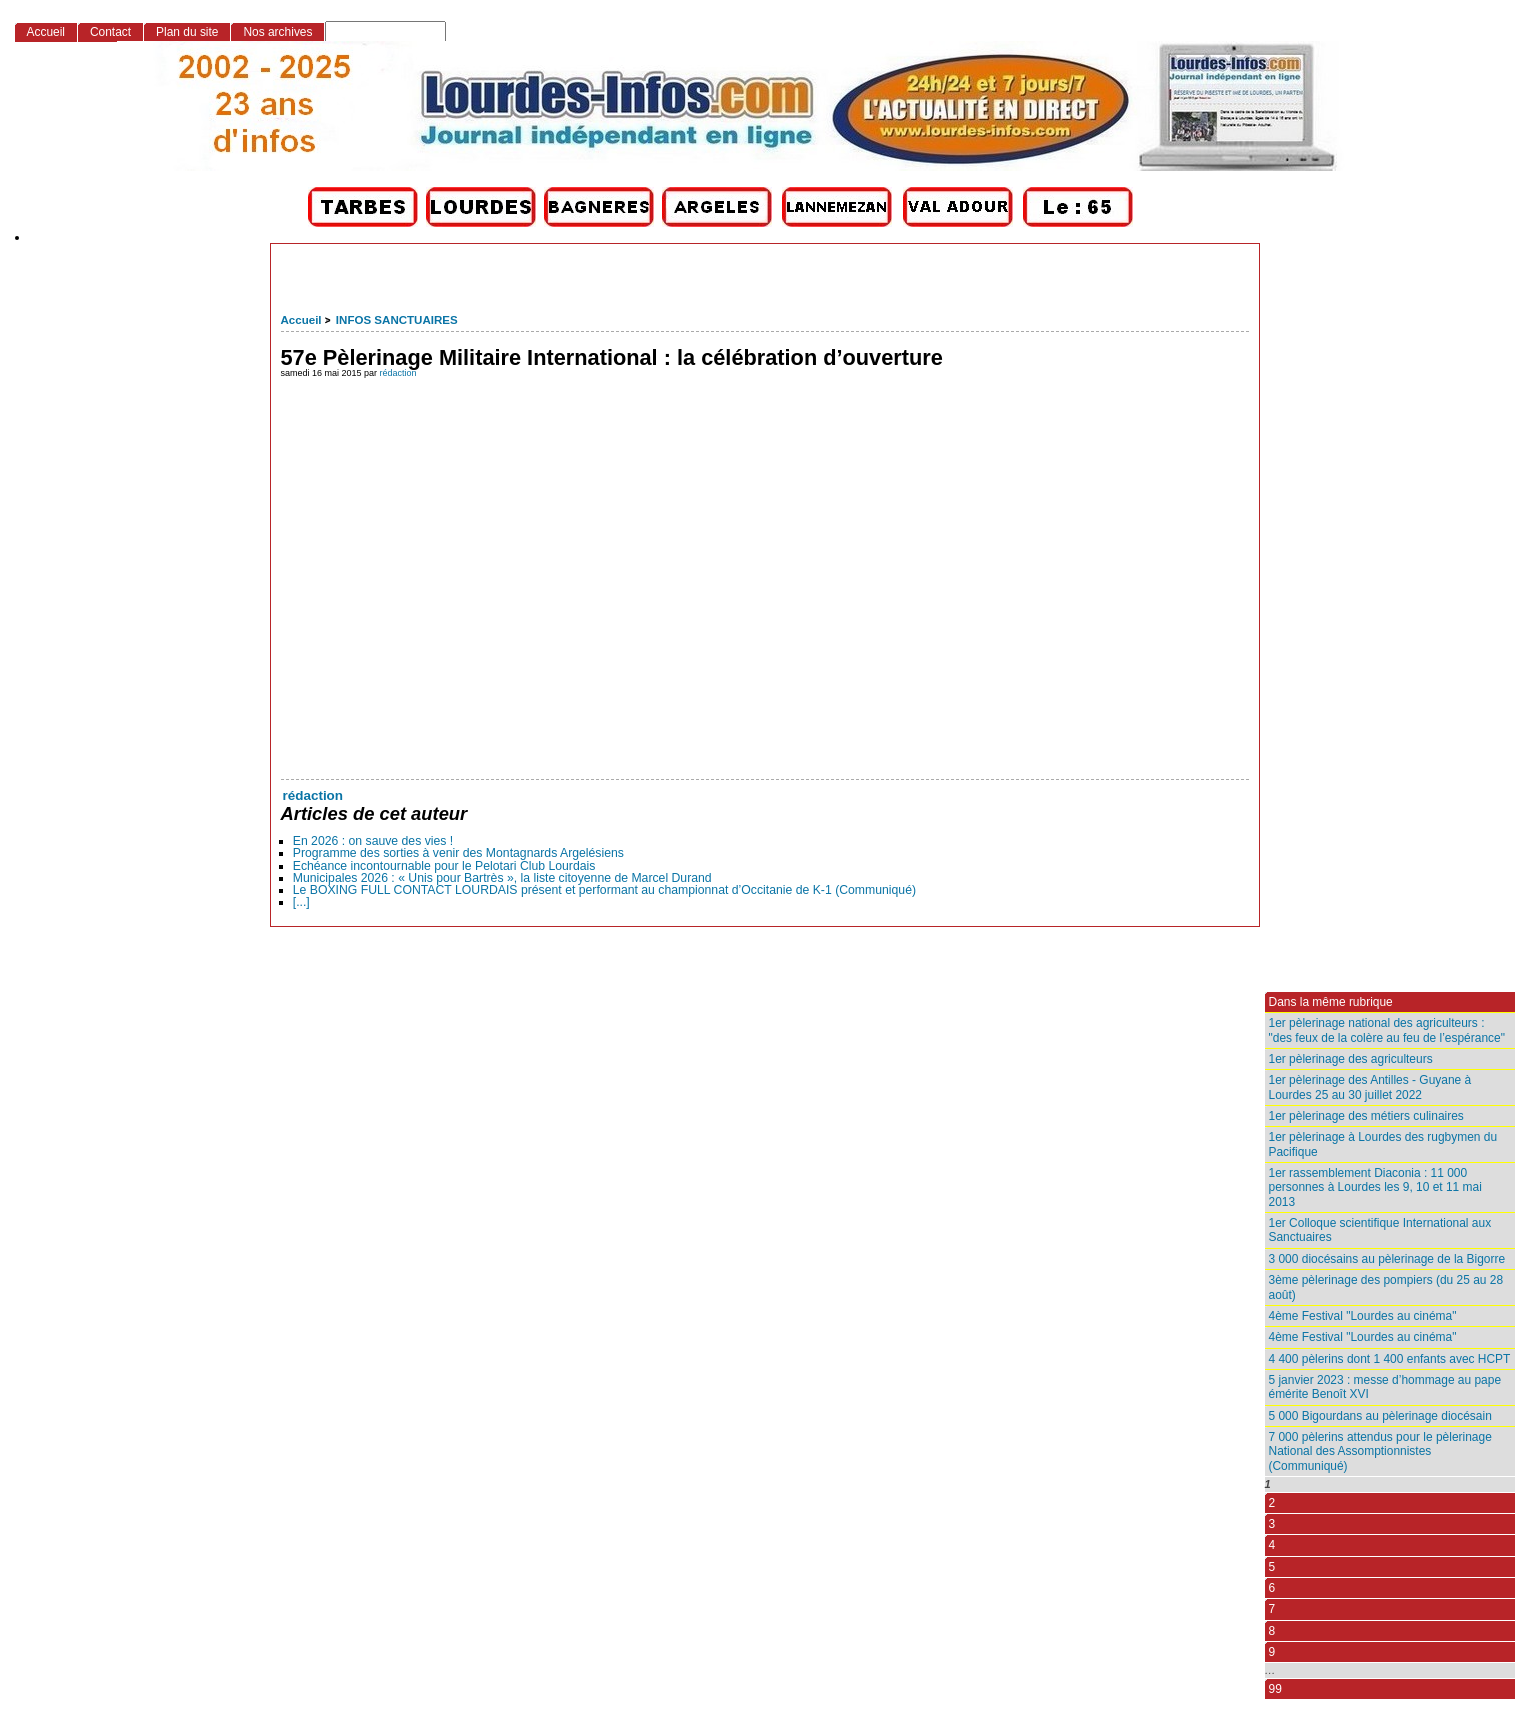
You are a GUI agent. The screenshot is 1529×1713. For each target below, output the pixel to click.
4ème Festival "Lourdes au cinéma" (1363, 1316)
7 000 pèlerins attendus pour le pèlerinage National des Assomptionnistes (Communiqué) (1380, 1451)
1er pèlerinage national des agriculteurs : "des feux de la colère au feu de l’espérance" (1387, 1030)
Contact (110, 32)
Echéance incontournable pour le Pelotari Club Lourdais (444, 866)
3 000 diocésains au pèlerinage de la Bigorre (1387, 1259)
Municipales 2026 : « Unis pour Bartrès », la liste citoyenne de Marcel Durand (502, 878)
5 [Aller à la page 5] (1272, 1567)
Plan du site (187, 32)
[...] (301, 902)
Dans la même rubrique (1331, 1002)
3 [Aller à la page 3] (1272, 1524)
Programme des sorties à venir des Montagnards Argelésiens (458, 853)
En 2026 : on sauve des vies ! (373, 841)
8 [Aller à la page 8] (1272, 1631)
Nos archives (277, 32)
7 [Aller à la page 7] (1272, 1609)
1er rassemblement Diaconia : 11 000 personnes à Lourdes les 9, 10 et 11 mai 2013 (1375, 1187)
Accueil (301, 320)
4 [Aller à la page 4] (1272, 1545)
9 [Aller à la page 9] (1272, 1652)
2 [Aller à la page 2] (1272, 1503)
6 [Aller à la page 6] (1272, 1588)
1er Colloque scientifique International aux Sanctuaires (1380, 1230)
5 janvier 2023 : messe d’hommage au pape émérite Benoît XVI (1385, 1387)
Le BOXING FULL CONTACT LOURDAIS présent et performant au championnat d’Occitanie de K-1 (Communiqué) (604, 890)
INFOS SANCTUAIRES (397, 320)
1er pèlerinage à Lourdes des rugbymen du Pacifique (1383, 1144)
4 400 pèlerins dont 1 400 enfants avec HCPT (1390, 1359)
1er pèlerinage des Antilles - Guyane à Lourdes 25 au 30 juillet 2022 (1370, 1087)
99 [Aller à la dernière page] (1275, 1689)
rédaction (398, 373)
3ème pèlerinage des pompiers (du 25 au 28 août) (1386, 1287)
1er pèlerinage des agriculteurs (1351, 1059)
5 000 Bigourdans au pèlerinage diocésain (1380, 1416)
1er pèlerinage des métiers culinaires (1366, 1116)
